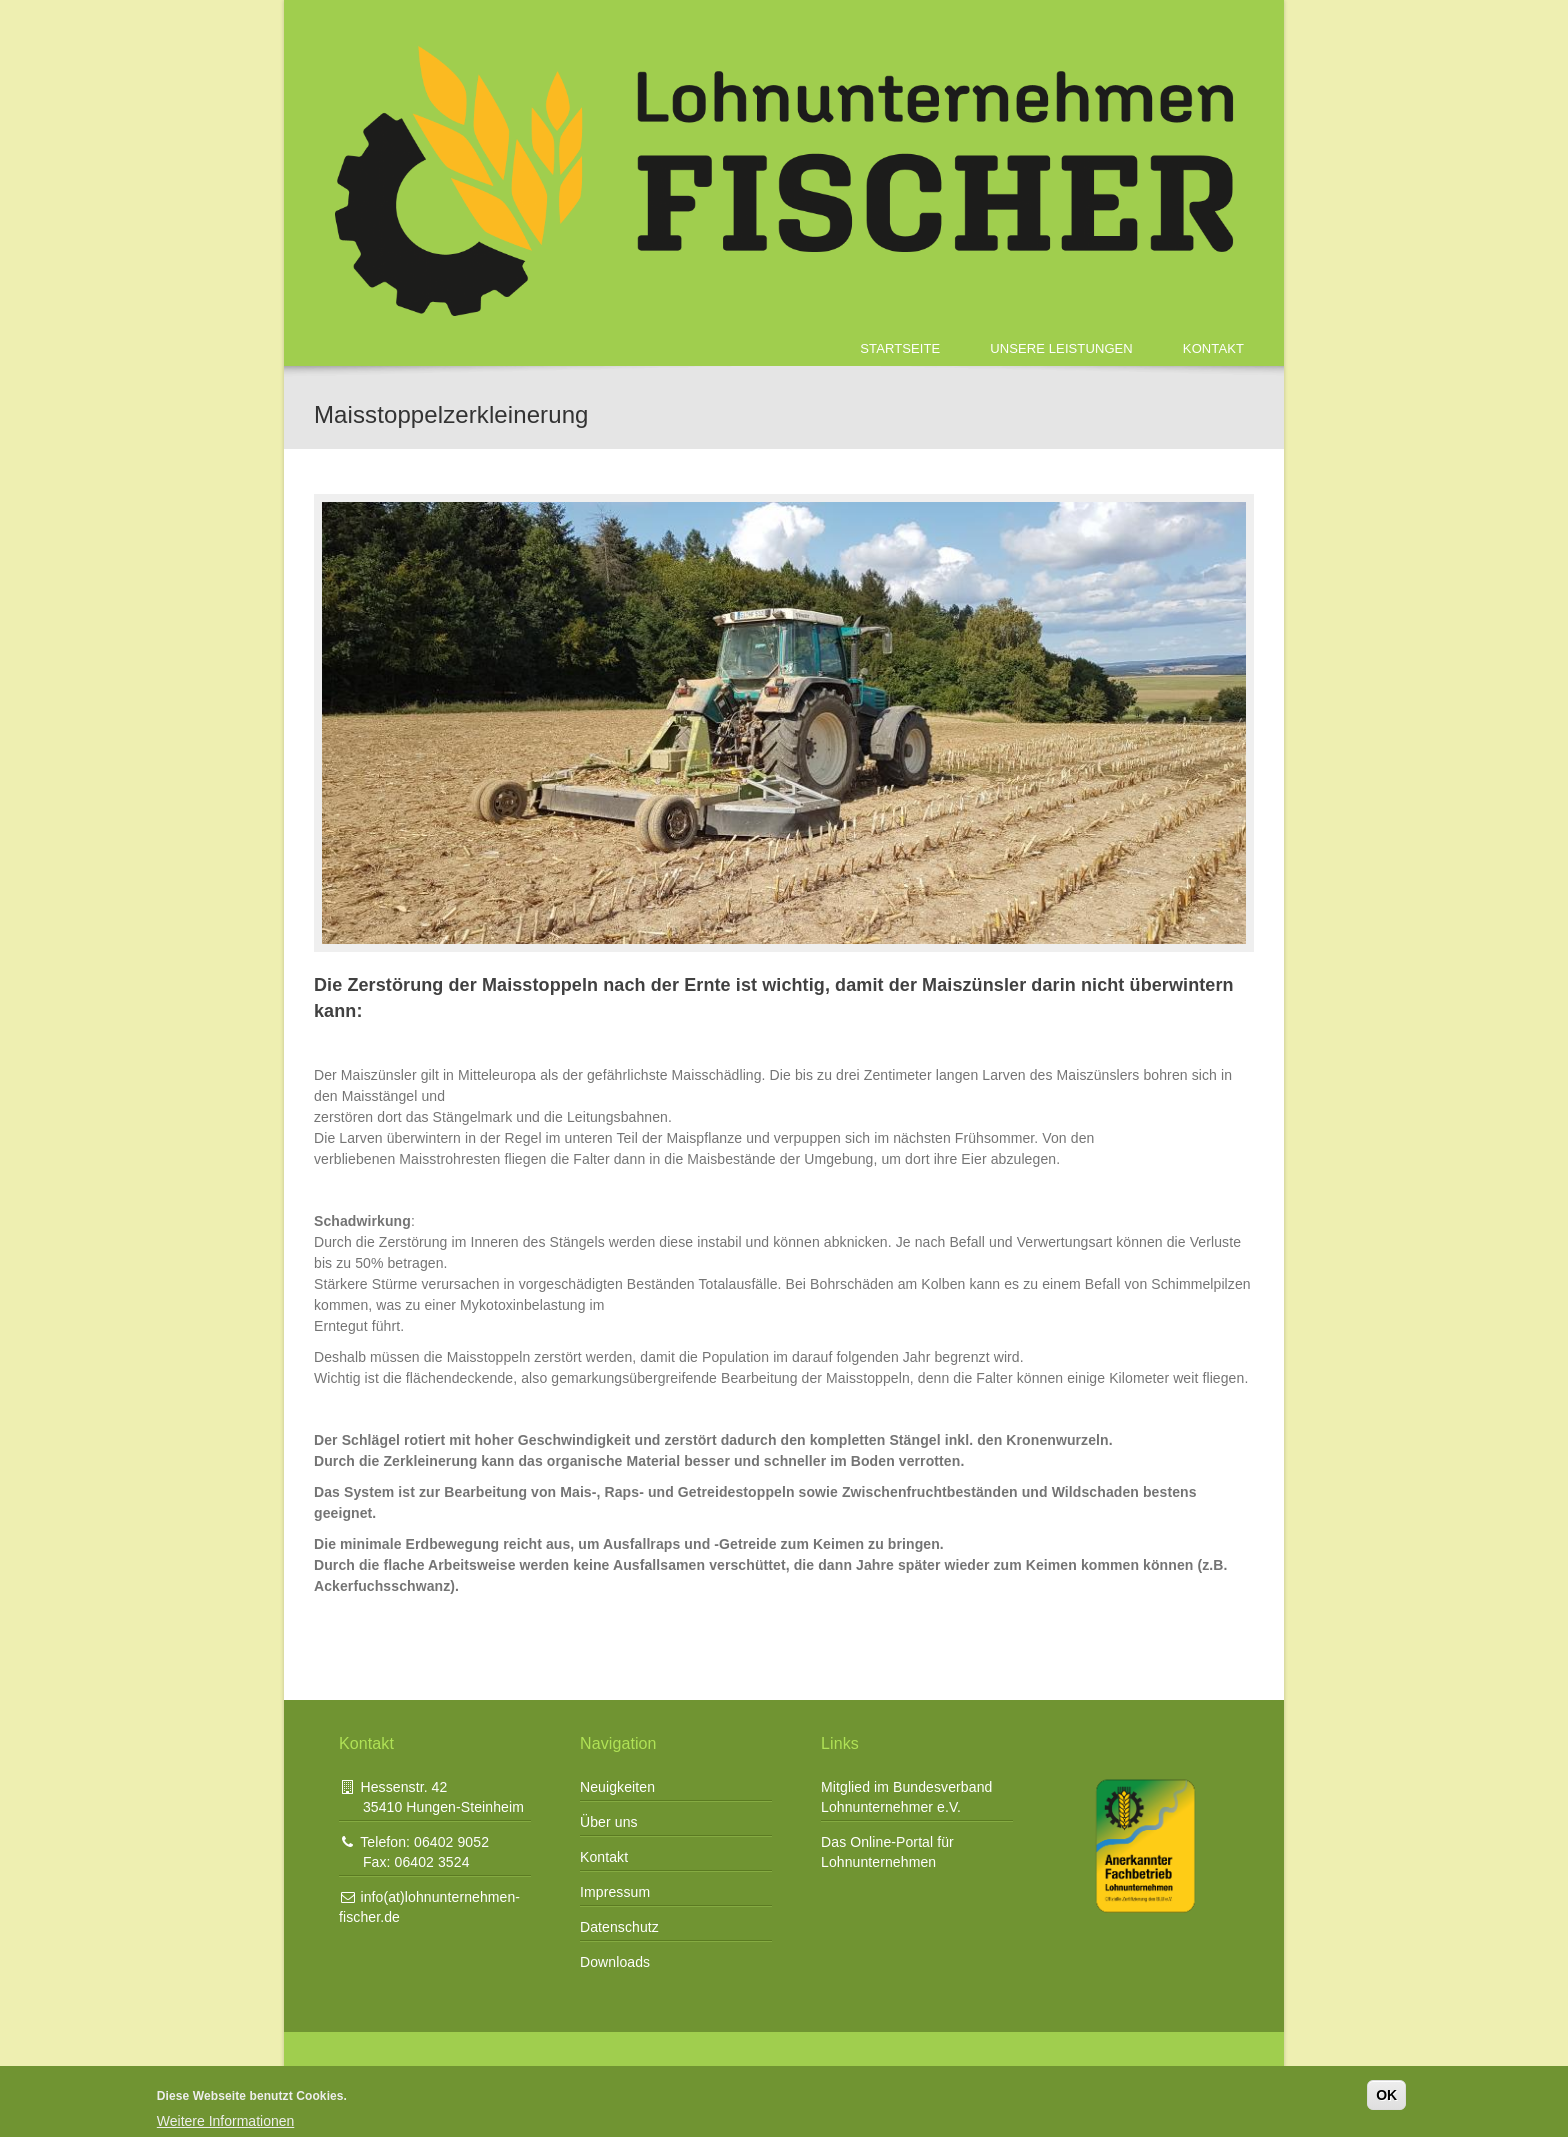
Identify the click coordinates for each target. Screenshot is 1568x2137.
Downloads (615, 1962)
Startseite (900, 348)
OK (1386, 2095)
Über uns (609, 1822)
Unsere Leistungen (1061, 348)
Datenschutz (619, 1927)
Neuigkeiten (617, 1787)
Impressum (615, 1892)
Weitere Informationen (225, 2121)
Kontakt (1213, 348)
